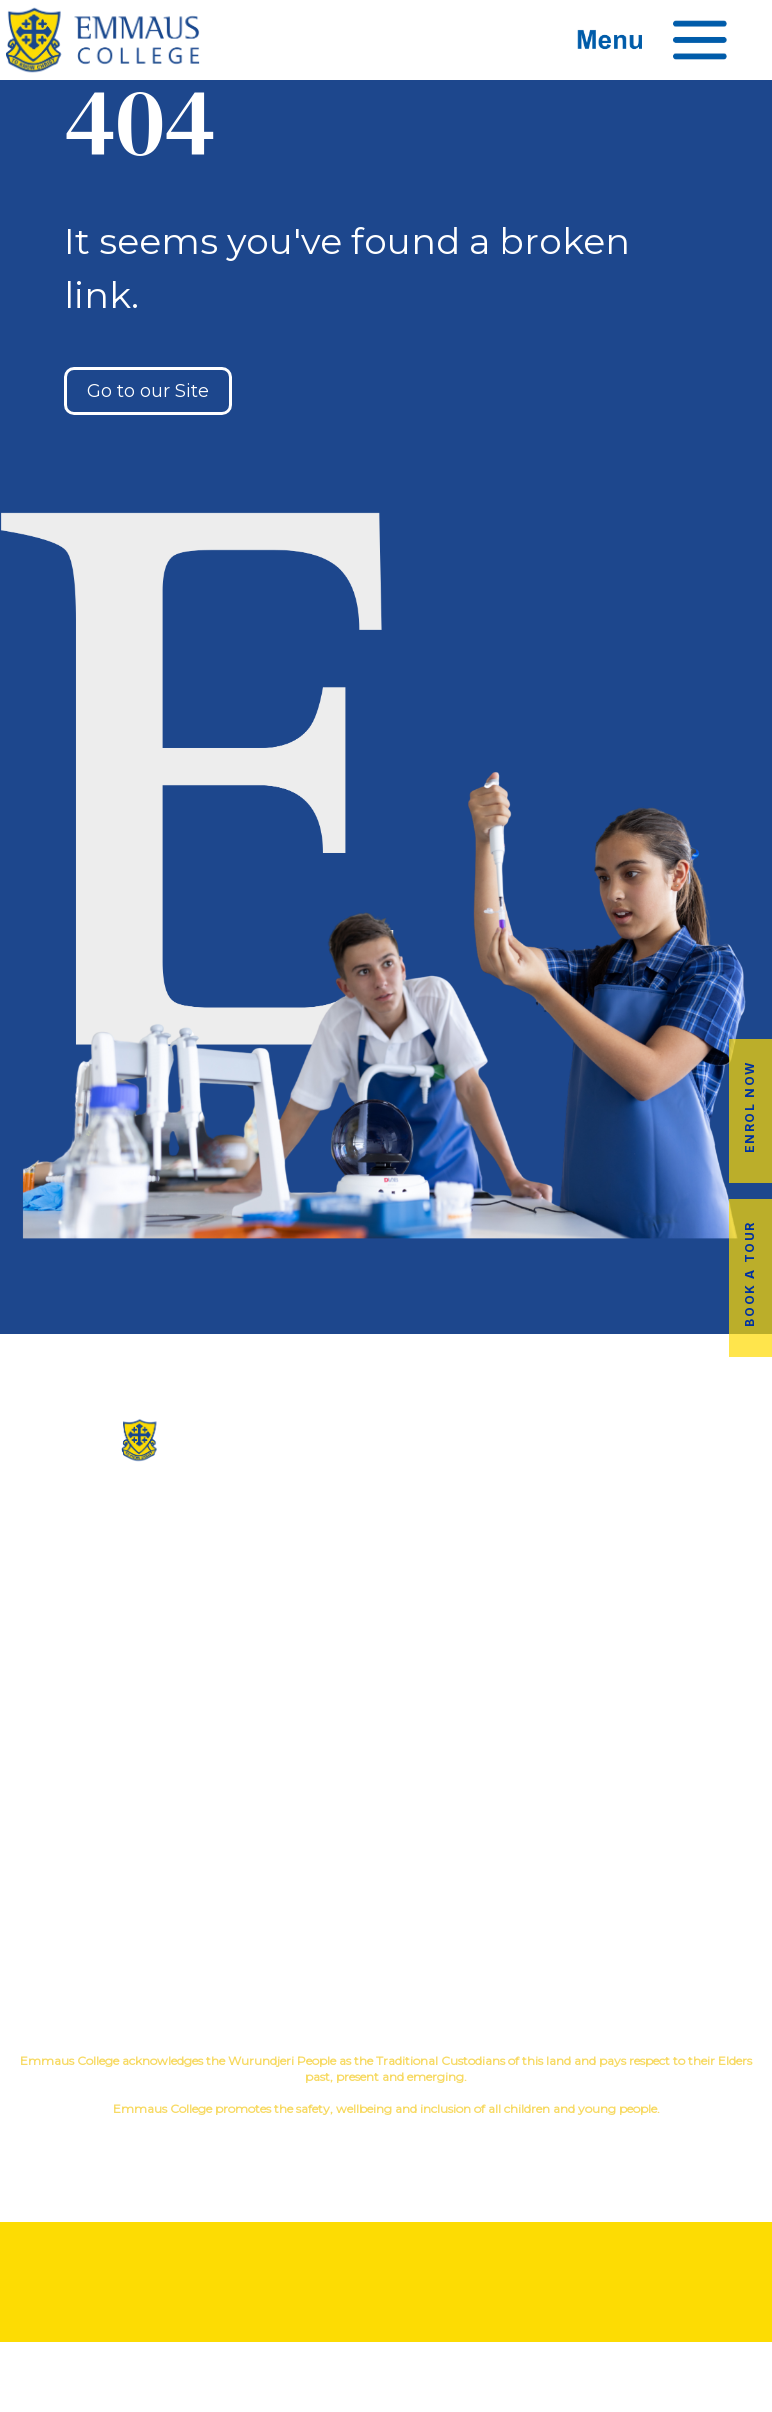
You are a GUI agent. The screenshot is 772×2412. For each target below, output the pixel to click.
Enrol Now (749, 1107)
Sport (733, 1533)
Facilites (385, 1565)
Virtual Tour (385, 1597)
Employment (643, 1875)
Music (675, 1533)
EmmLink (645, 1907)
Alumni (386, 1811)
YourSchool (404, 2143)
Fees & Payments (643, 1843)
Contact (386, 1629)
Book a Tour (749, 1274)
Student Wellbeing (643, 1597)
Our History (385, 1533)
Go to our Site (148, 391)
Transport (385, 1843)
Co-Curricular (584, 1533)
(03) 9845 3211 (129, 1501)
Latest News (385, 1875)
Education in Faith (643, 1565)
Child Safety (643, 1629)
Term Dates (385, 1907)
